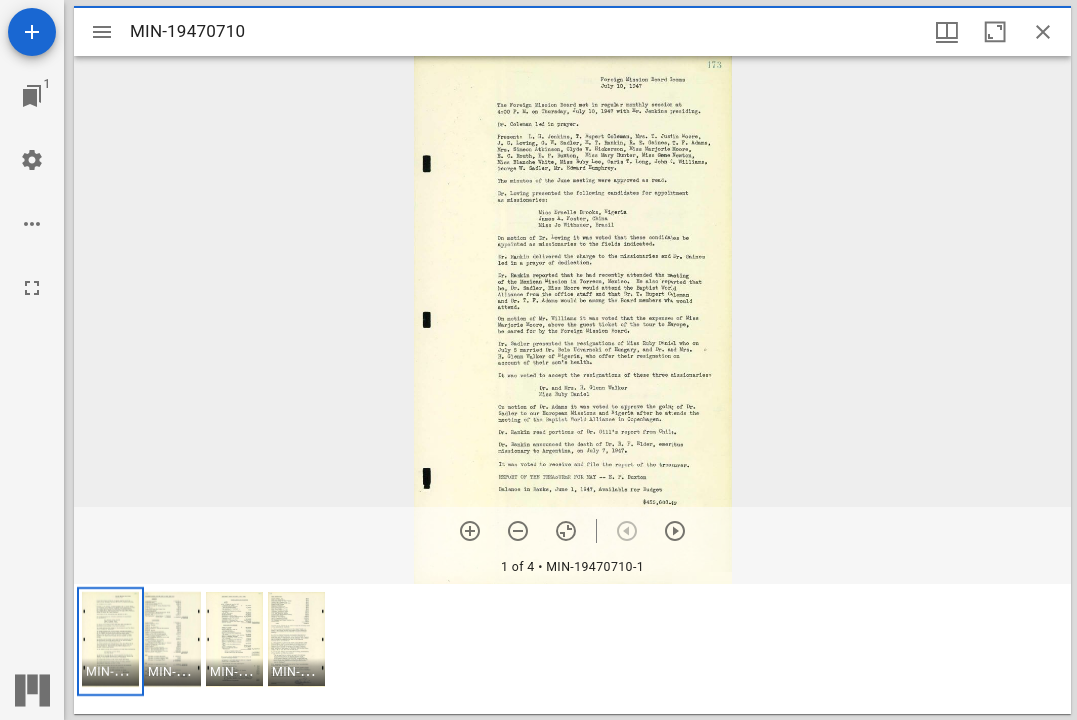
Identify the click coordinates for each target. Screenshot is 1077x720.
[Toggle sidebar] (102, 32)
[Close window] (1043, 32)
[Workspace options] (32, 224)
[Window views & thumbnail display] (947, 32)
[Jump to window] (32, 96)
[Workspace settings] (32, 160)
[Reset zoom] (566, 531)
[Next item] (675, 531)
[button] (110, 641)
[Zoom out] (518, 531)
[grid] (572, 649)
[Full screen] (32, 288)
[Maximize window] (995, 32)
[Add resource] (32, 32)
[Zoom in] (470, 531)
